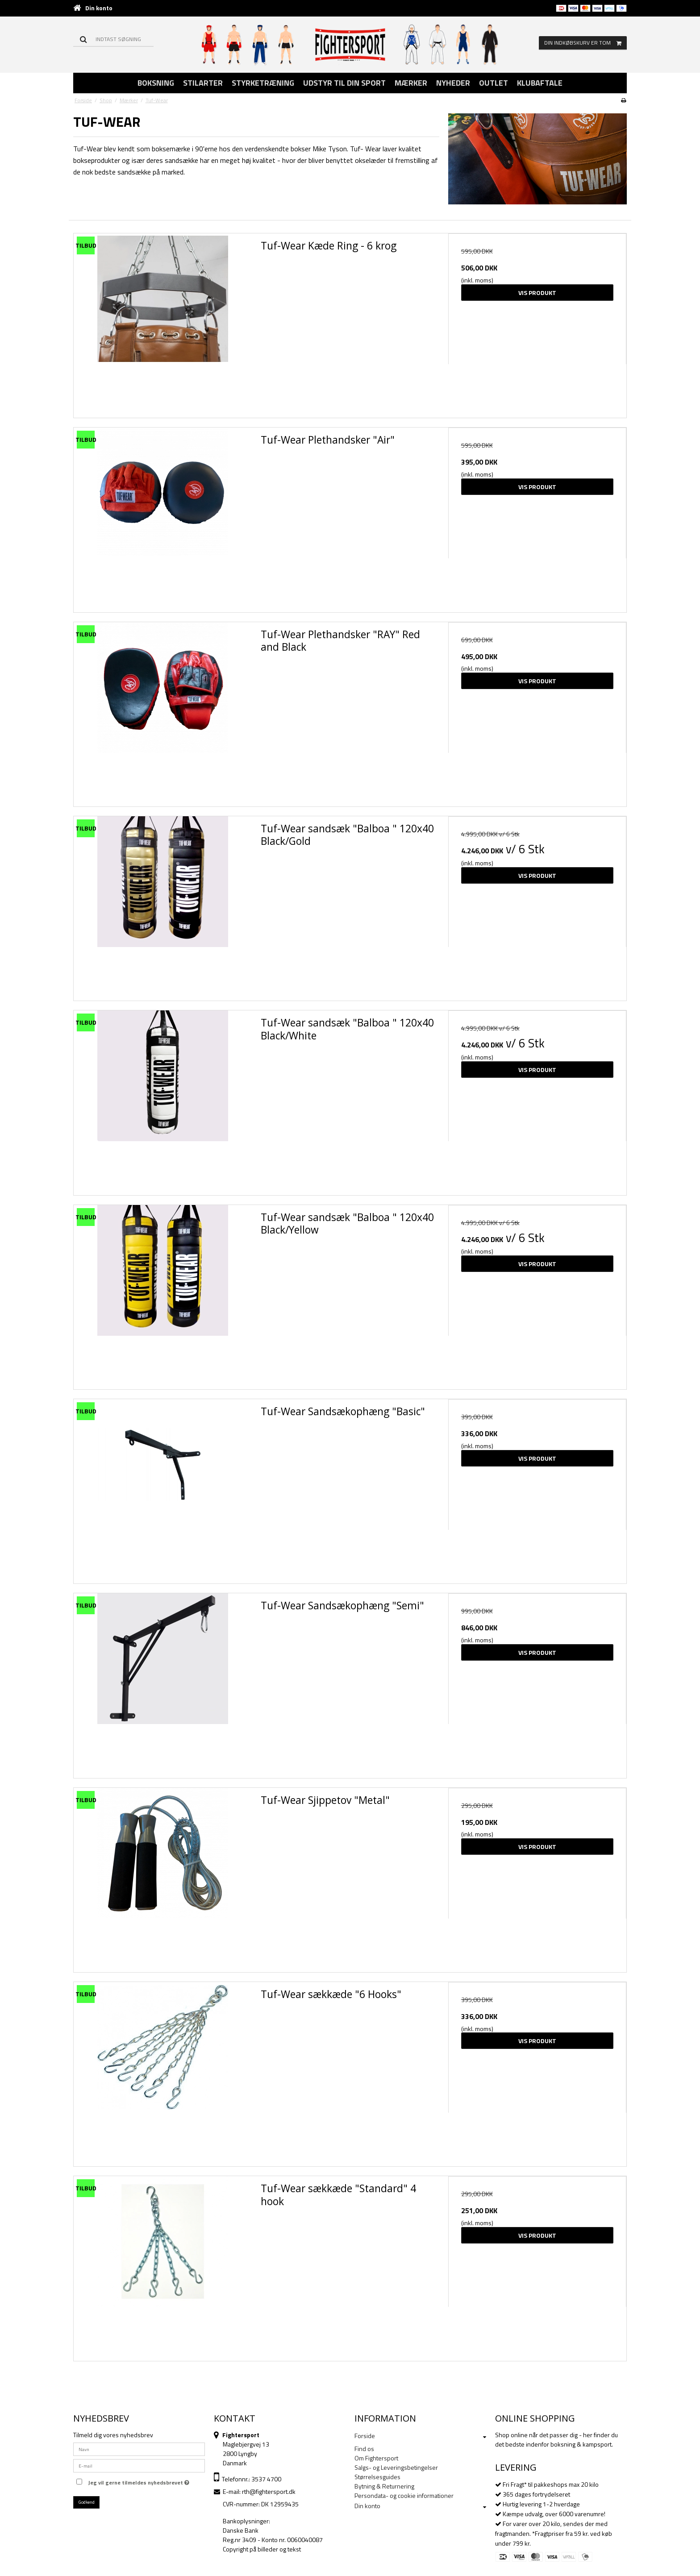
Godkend (87, 2501)
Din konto (98, 7)
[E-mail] (139, 2465)
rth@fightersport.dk (269, 2491)
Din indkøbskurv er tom (585, 43)
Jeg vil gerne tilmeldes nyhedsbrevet (138, 2481)
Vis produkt (537, 292)
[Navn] (139, 2448)
